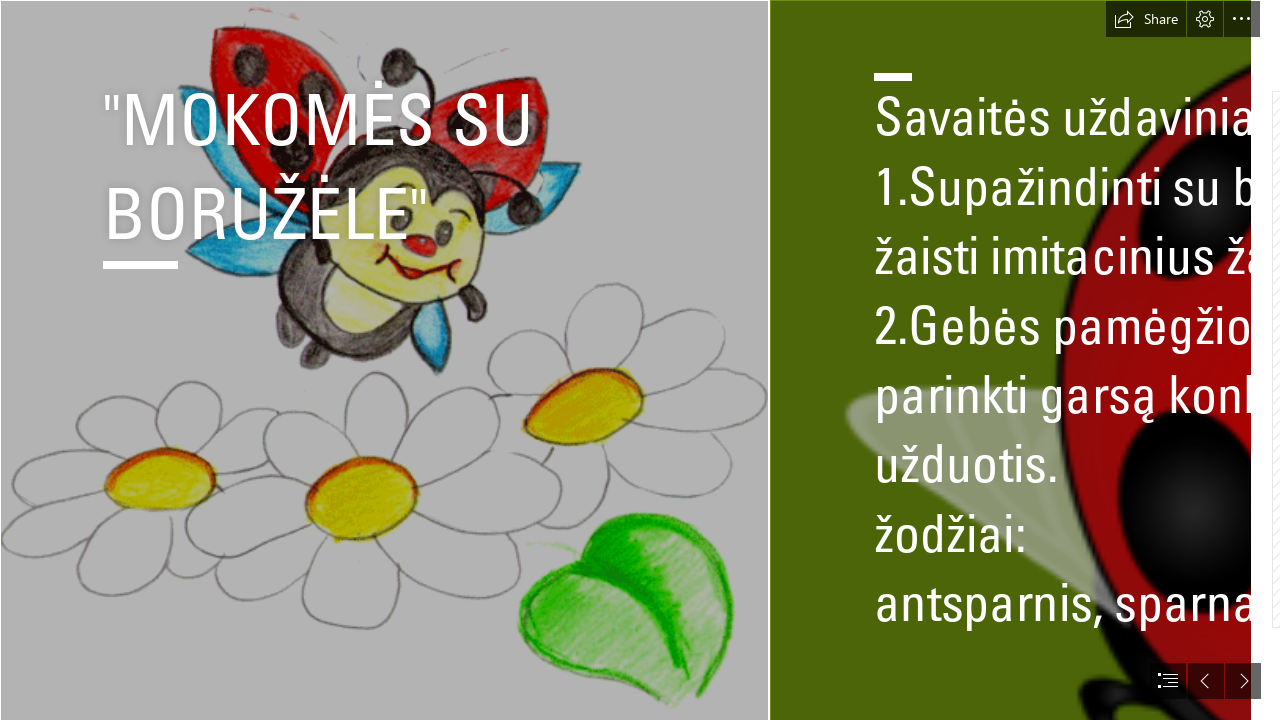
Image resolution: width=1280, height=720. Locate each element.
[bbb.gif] (384, 360)
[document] (640, 360)
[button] (1146, 19)
